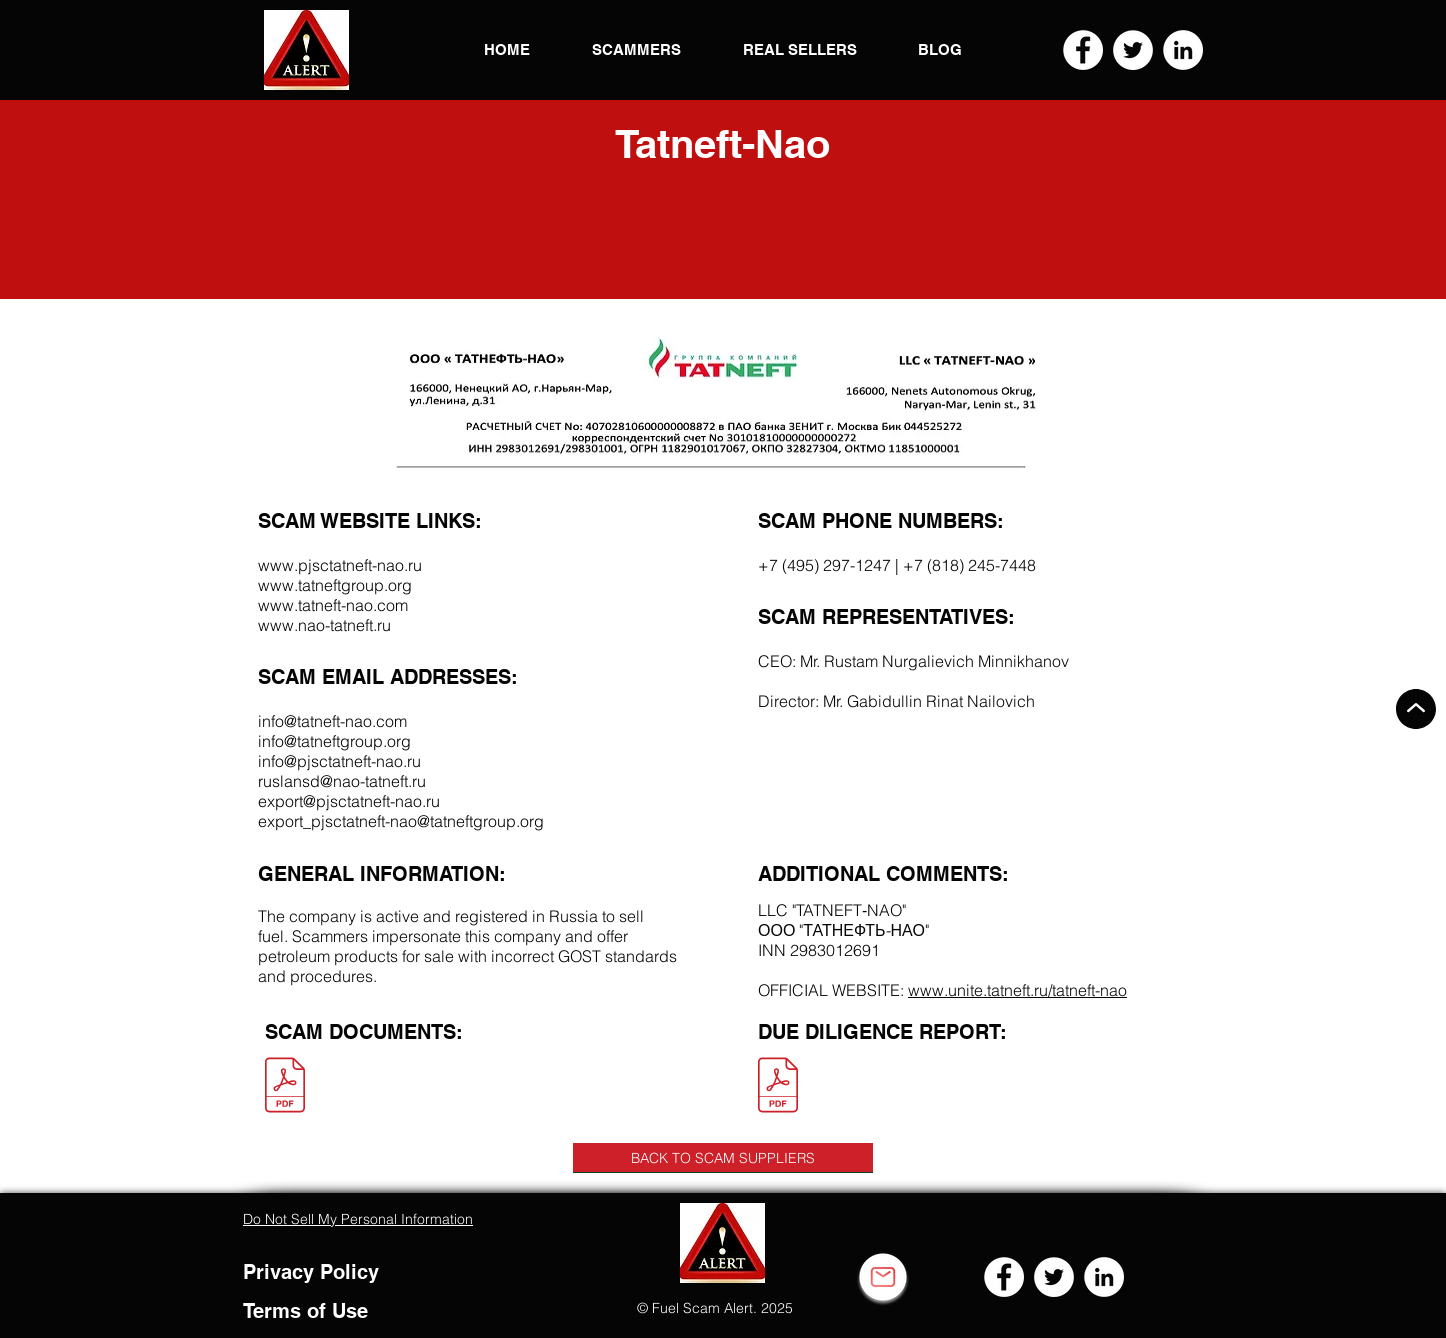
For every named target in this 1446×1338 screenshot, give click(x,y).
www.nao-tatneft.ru (324, 625)
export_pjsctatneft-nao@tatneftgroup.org (401, 821)
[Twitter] (1133, 50)
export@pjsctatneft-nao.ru (349, 801)
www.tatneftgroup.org (335, 585)
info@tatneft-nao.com (332, 721)
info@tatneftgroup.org (334, 741)
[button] (306, 50)
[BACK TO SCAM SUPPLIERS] (723, 1158)
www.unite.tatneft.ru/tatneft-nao (1017, 990)
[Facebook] (1083, 50)
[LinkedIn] (1183, 50)
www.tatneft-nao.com (333, 605)
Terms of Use (305, 1311)
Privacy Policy (311, 1272)
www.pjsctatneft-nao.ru (340, 565)
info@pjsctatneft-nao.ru (339, 761)
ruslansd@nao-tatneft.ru (342, 781)
